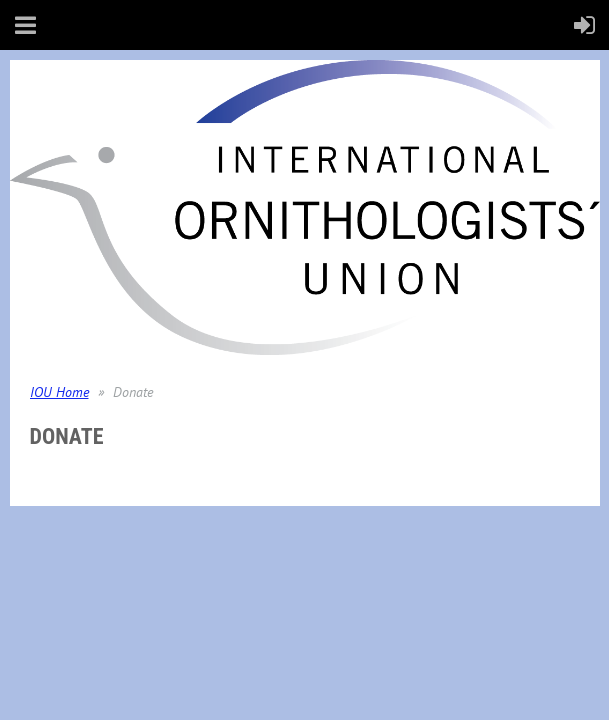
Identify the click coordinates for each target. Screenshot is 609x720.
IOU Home (59, 392)
